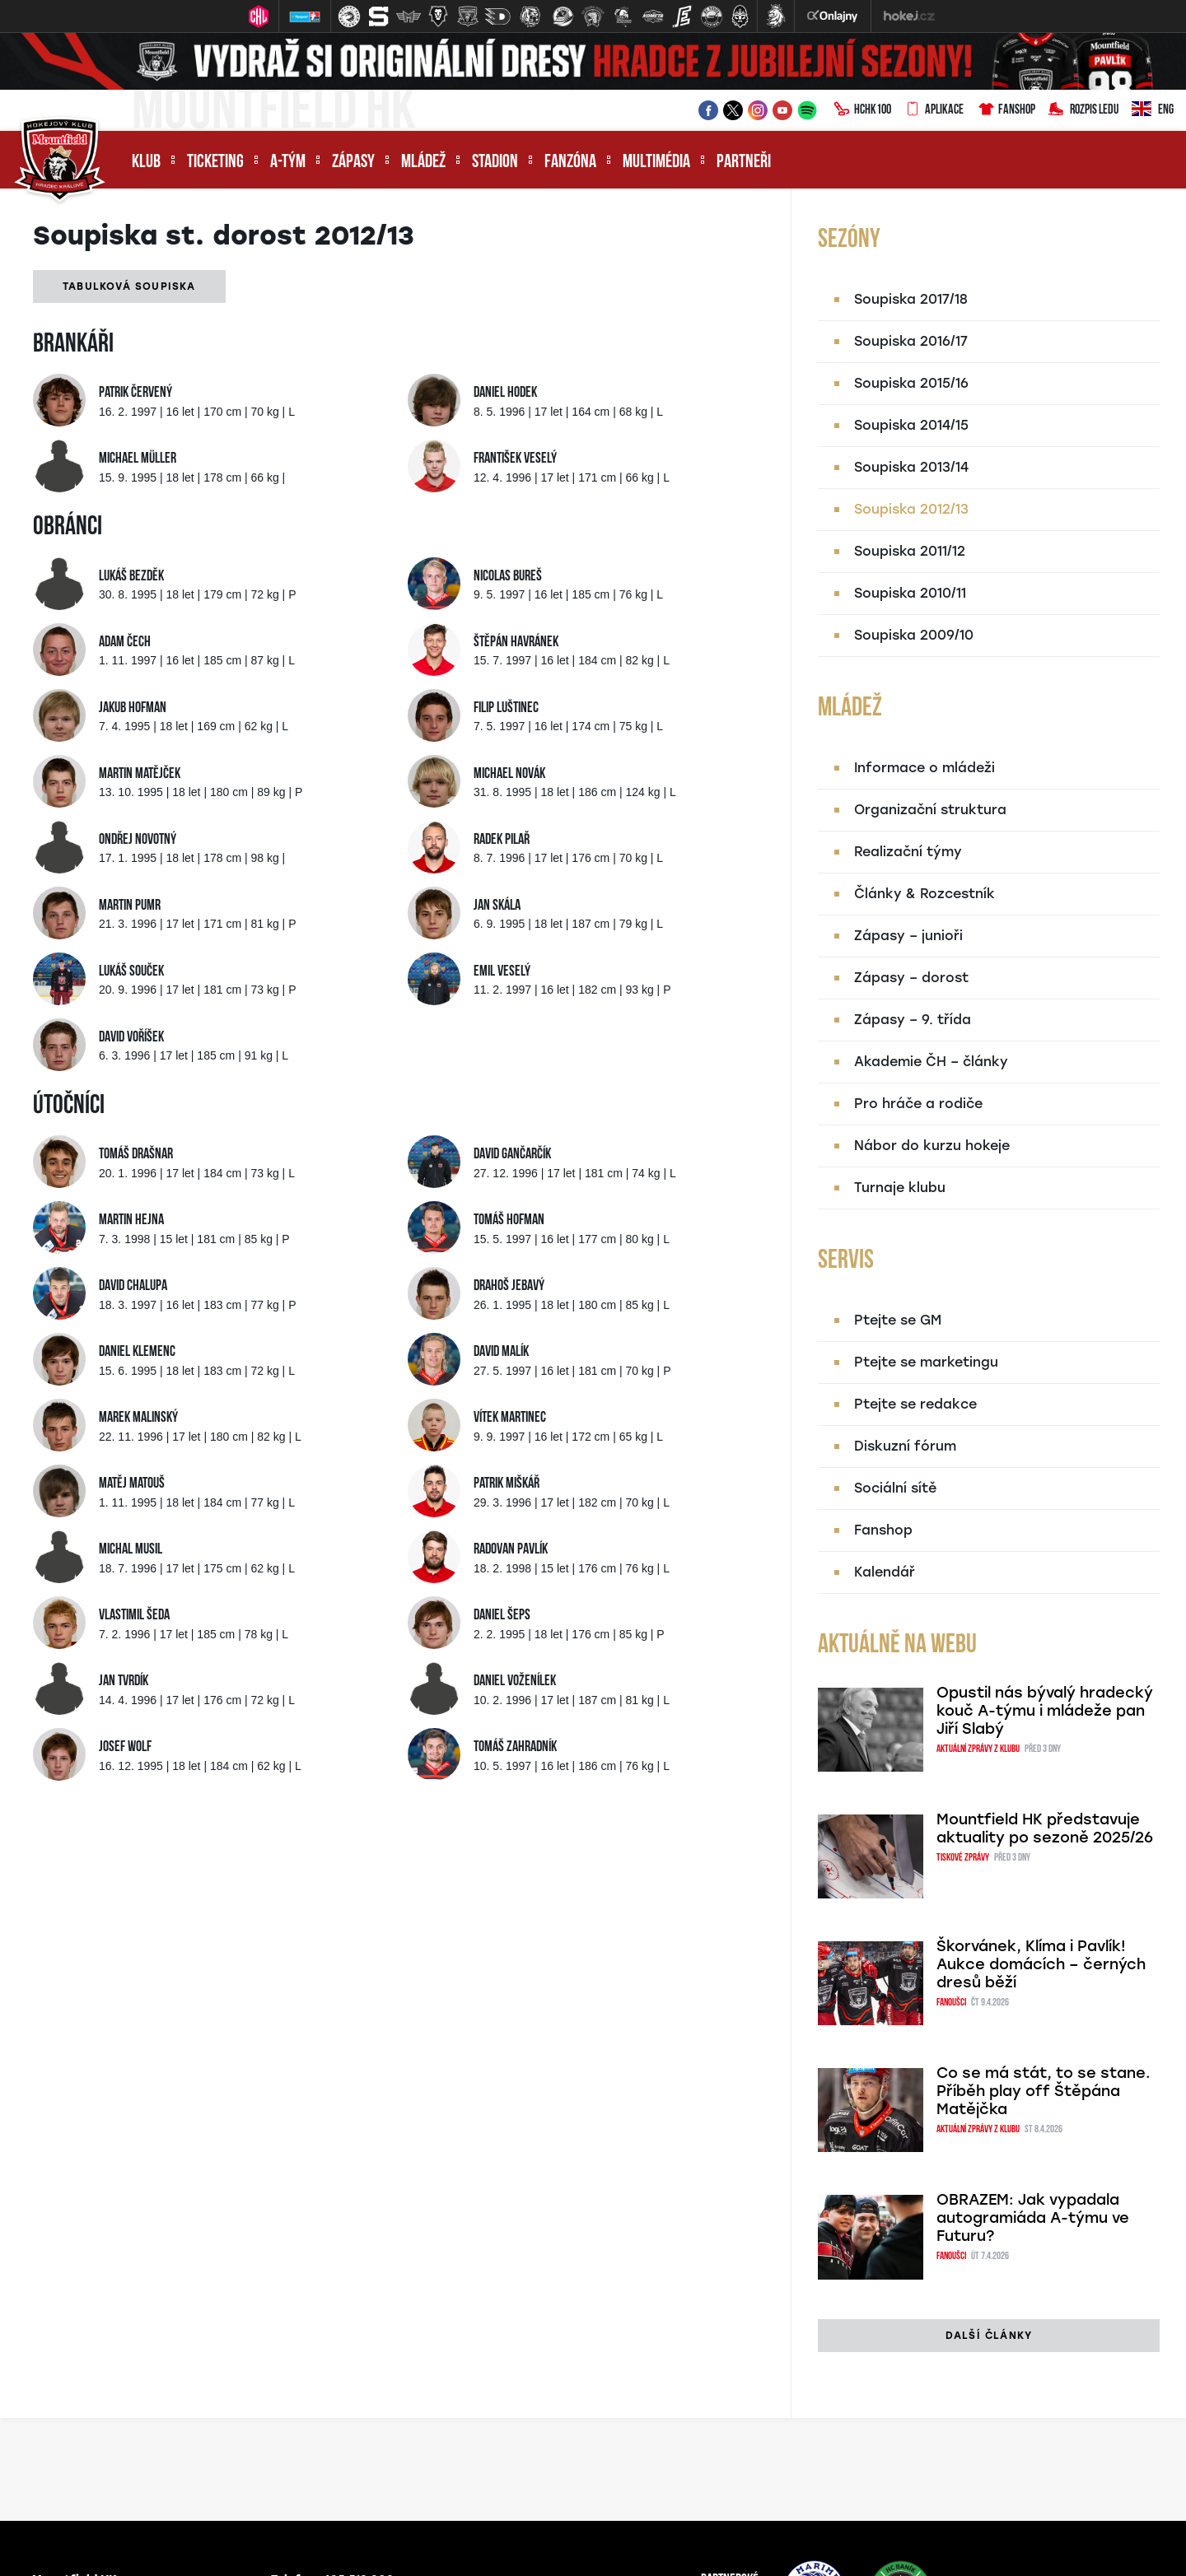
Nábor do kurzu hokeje (932, 1145)
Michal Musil (130, 1550)
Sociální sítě (895, 1488)
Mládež (423, 162)
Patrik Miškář (506, 1484)
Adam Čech (125, 642)
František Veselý (515, 459)
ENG (1153, 110)
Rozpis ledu (1083, 110)
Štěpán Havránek (516, 642)
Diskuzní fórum (905, 1446)
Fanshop (1006, 110)
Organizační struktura (930, 810)
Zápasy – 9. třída (912, 1019)
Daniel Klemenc (137, 1352)
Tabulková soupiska (129, 286)
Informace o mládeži (924, 768)
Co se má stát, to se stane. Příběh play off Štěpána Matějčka (1043, 2091)
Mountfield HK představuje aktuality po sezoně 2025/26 (1044, 1828)
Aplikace (934, 110)
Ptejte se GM (897, 1320)
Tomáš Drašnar (136, 1154)
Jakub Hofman (132, 708)
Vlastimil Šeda (134, 1615)
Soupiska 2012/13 (911, 509)
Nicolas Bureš (508, 577)
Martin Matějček (139, 774)
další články (989, 2335)
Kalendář (884, 1572)
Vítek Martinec (510, 1418)
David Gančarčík (512, 1154)
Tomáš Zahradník (515, 1747)
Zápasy (353, 162)
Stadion (495, 162)
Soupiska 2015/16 (911, 383)
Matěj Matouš (132, 1484)
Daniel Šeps (502, 1615)
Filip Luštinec (506, 708)
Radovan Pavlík (511, 1550)
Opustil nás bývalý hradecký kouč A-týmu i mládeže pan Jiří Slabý (1044, 1711)
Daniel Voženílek (515, 1681)
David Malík (501, 1352)
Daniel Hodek (505, 393)
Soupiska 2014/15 (911, 425)
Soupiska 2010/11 (910, 593)
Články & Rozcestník (924, 893)
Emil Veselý (502, 972)
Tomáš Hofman (509, 1220)
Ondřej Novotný (137, 840)
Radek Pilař (502, 840)
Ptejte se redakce (915, 1404)
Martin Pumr (130, 906)
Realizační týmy (908, 851)
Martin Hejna (131, 1220)
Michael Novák (509, 774)
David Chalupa (133, 1286)
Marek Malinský (138, 1418)
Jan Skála (497, 906)
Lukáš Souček (131, 972)
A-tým (288, 162)
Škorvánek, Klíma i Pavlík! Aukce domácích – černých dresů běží (1041, 1964)
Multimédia (656, 162)
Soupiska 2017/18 (911, 299)
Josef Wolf (125, 1747)
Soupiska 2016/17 (911, 341)
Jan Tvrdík (123, 1681)
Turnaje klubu (900, 1187)
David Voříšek (131, 1038)
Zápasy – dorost (911, 977)
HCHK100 (862, 110)
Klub (146, 162)
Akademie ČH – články (931, 1061)
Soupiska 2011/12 (909, 551)
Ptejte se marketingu (926, 1362)
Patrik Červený (135, 393)
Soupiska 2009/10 (914, 635)
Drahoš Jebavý (509, 1286)
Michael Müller (137, 459)
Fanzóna (570, 162)
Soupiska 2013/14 (911, 467)
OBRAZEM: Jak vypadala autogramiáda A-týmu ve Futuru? (1032, 2218)
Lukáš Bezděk (131, 577)
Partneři (744, 162)
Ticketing (215, 162)
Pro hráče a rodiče (918, 1103)
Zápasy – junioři (908, 935)
